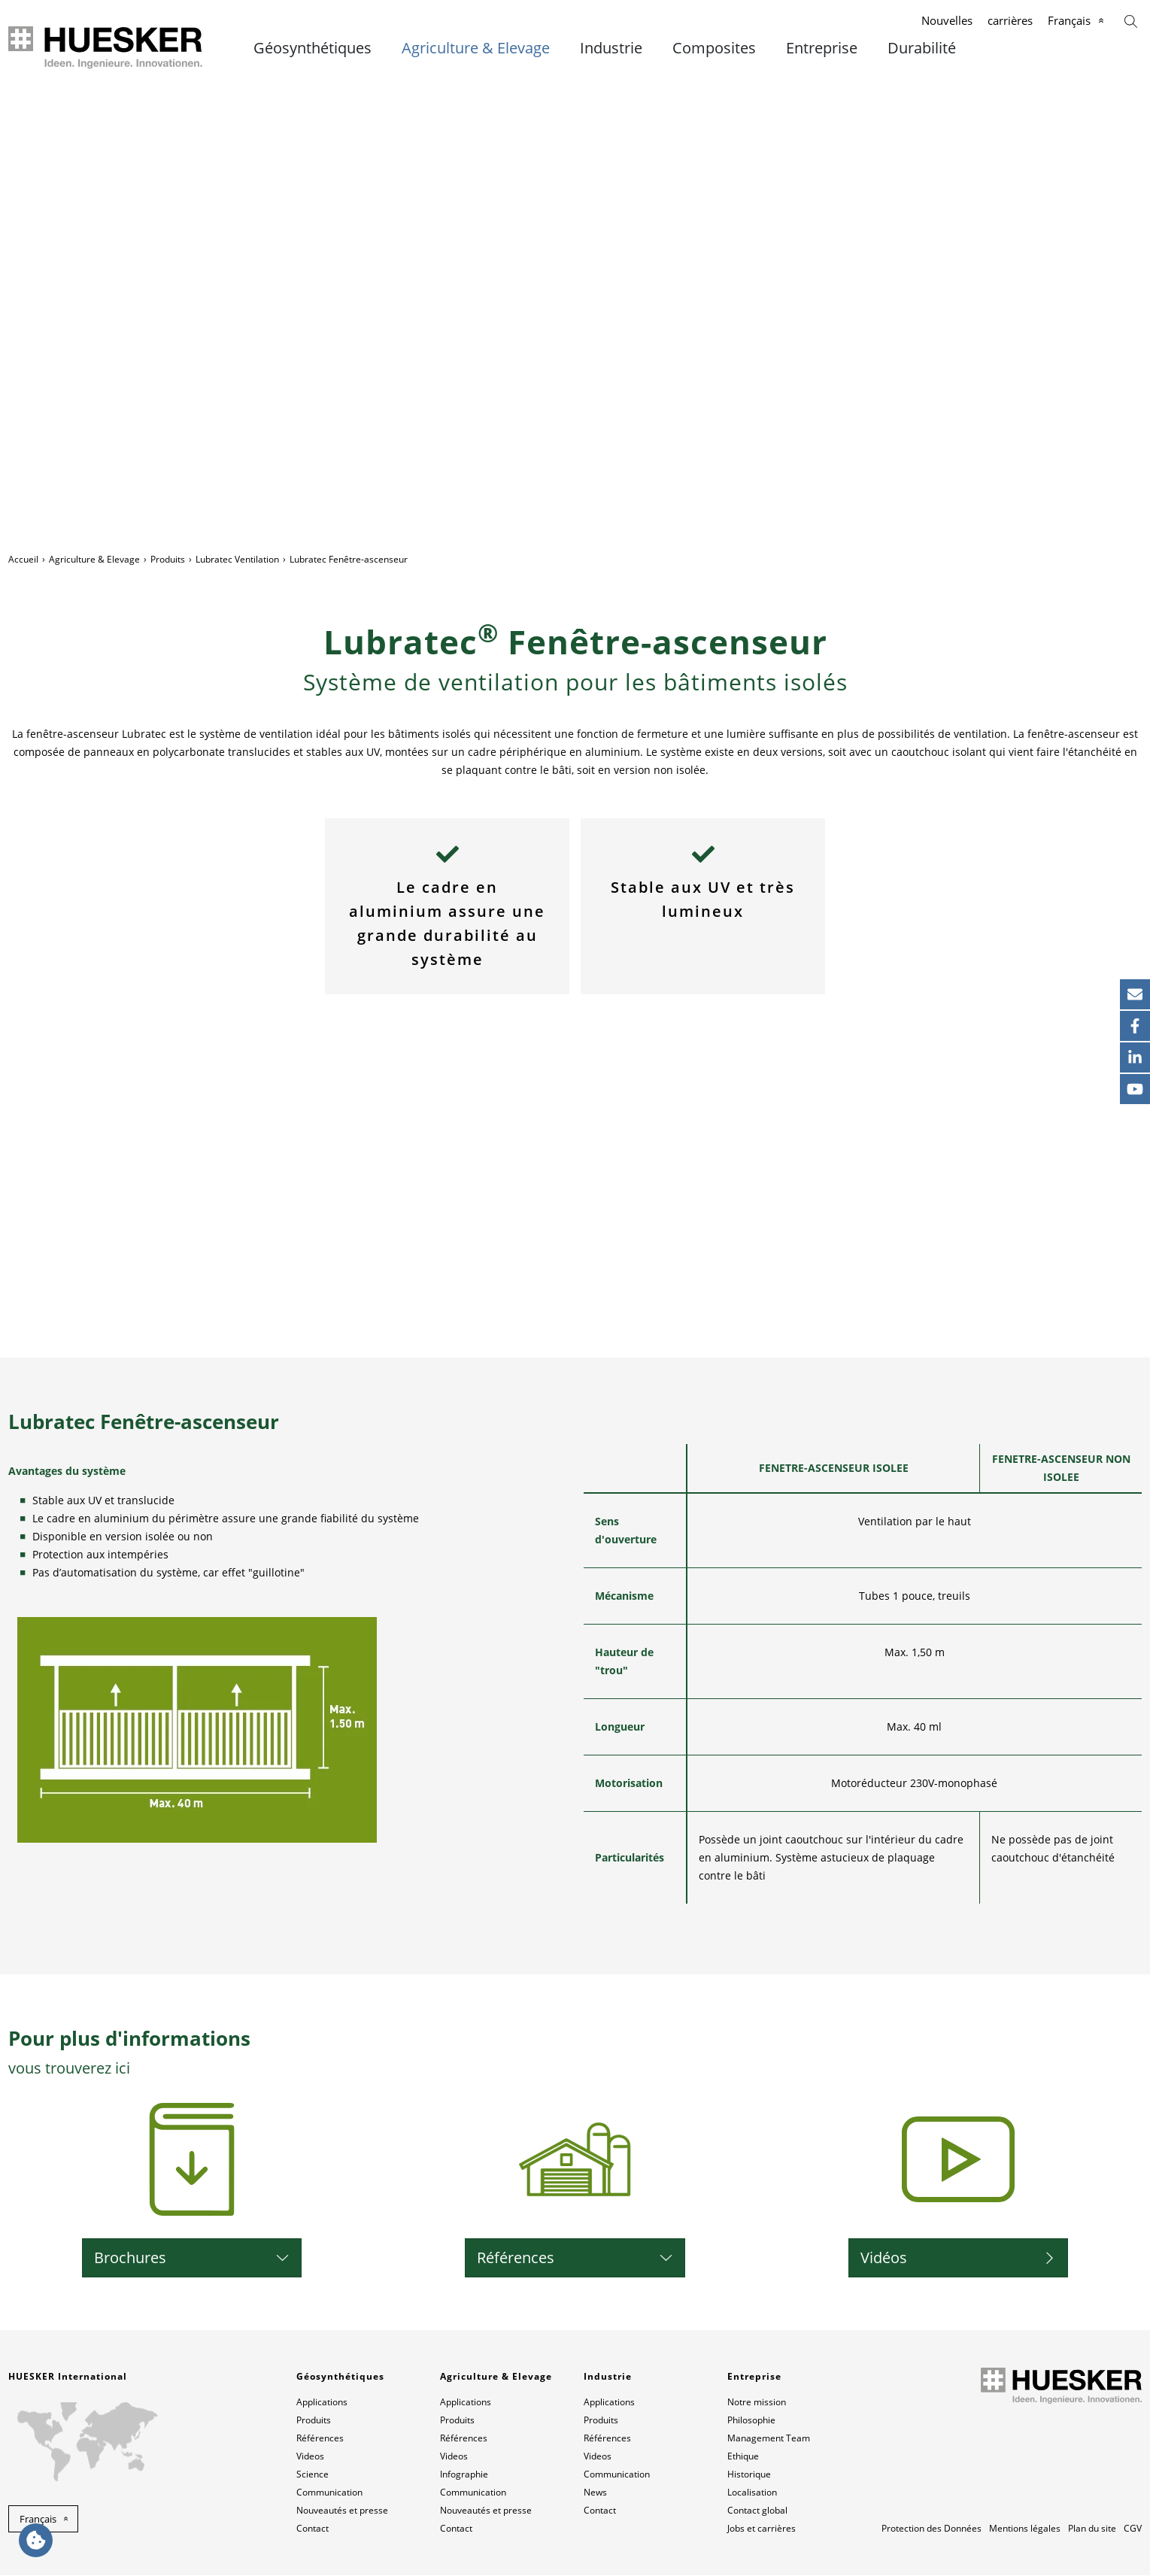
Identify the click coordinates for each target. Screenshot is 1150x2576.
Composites (714, 48)
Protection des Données (931, 2529)
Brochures (130, 2258)
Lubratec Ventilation (237, 559)
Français (1069, 20)
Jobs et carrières (761, 2529)
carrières (1010, 20)
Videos (310, 2456)
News (595, 2492)
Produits (167, 559)
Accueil (23, 559)
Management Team (768, 2438)
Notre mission (756, 2402)
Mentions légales (1024, 2529)
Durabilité (922, 48)
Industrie (611, 48)
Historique (749, 2474)
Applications (321, 2402)
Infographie (464, 2474)
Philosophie (751, 2420)
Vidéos (883, 2258)
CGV (1133, 2529)
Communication (329, 2492)
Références (515, 2258)
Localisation (752, 2492)
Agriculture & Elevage (476, 48)
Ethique (743, 2456)
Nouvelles (946, 20)
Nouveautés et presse (342, 2511)
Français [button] (38, 2519)
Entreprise (821, 48)
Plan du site (1092, 2529)
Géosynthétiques (312, 48)
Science (312, 2474)
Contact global (757, 2511)
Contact (312, 2529)
